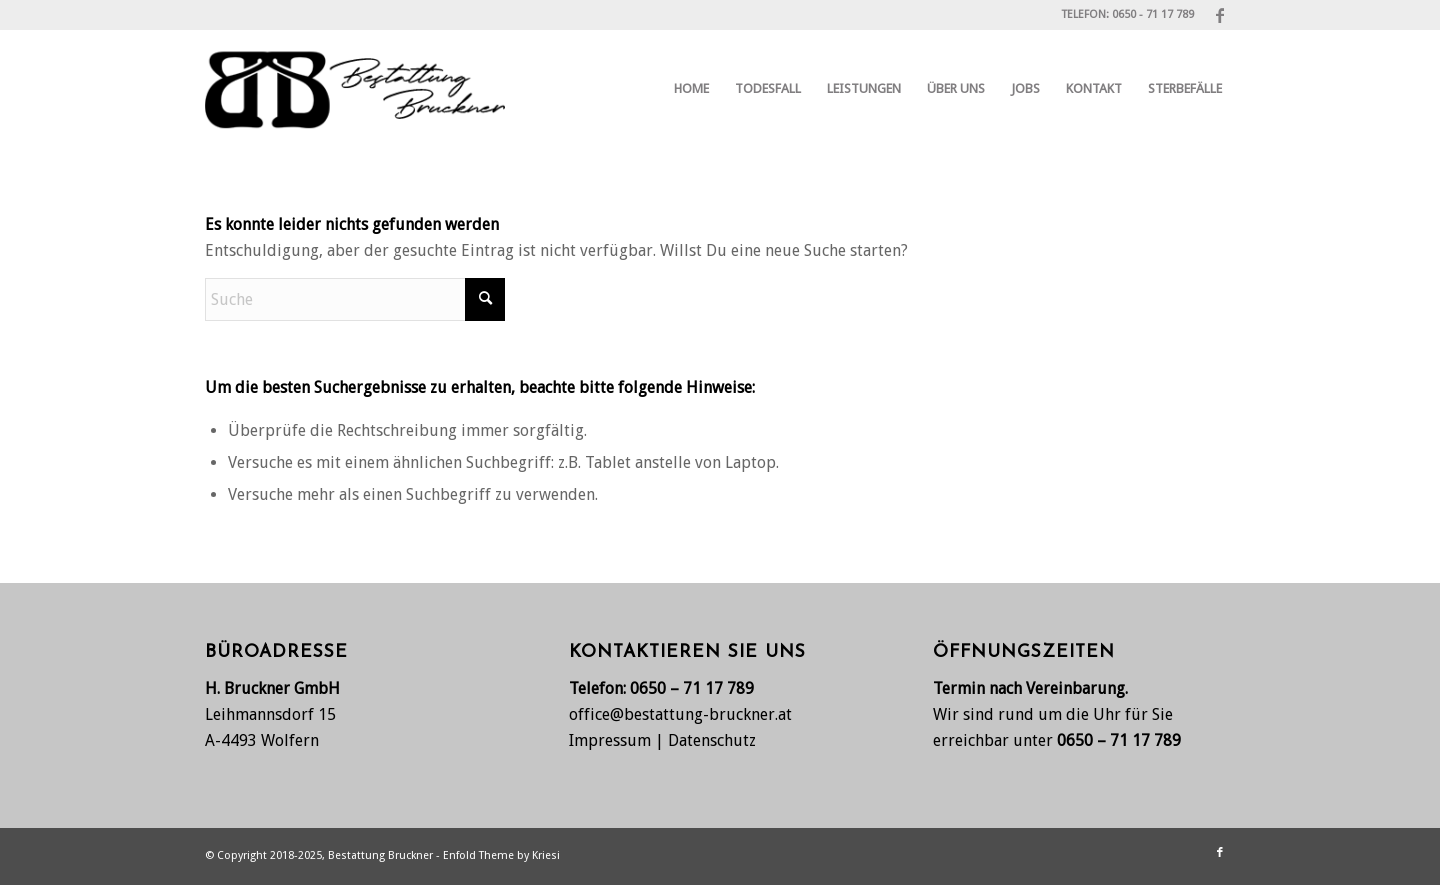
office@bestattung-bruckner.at (680, 714)
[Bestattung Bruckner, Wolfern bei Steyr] (355, 89)
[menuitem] (691, 89)
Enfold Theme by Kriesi (501, 855)
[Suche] (355, 299)
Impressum (610, 740)
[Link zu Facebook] (1220, 15)
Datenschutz (712, 740)
